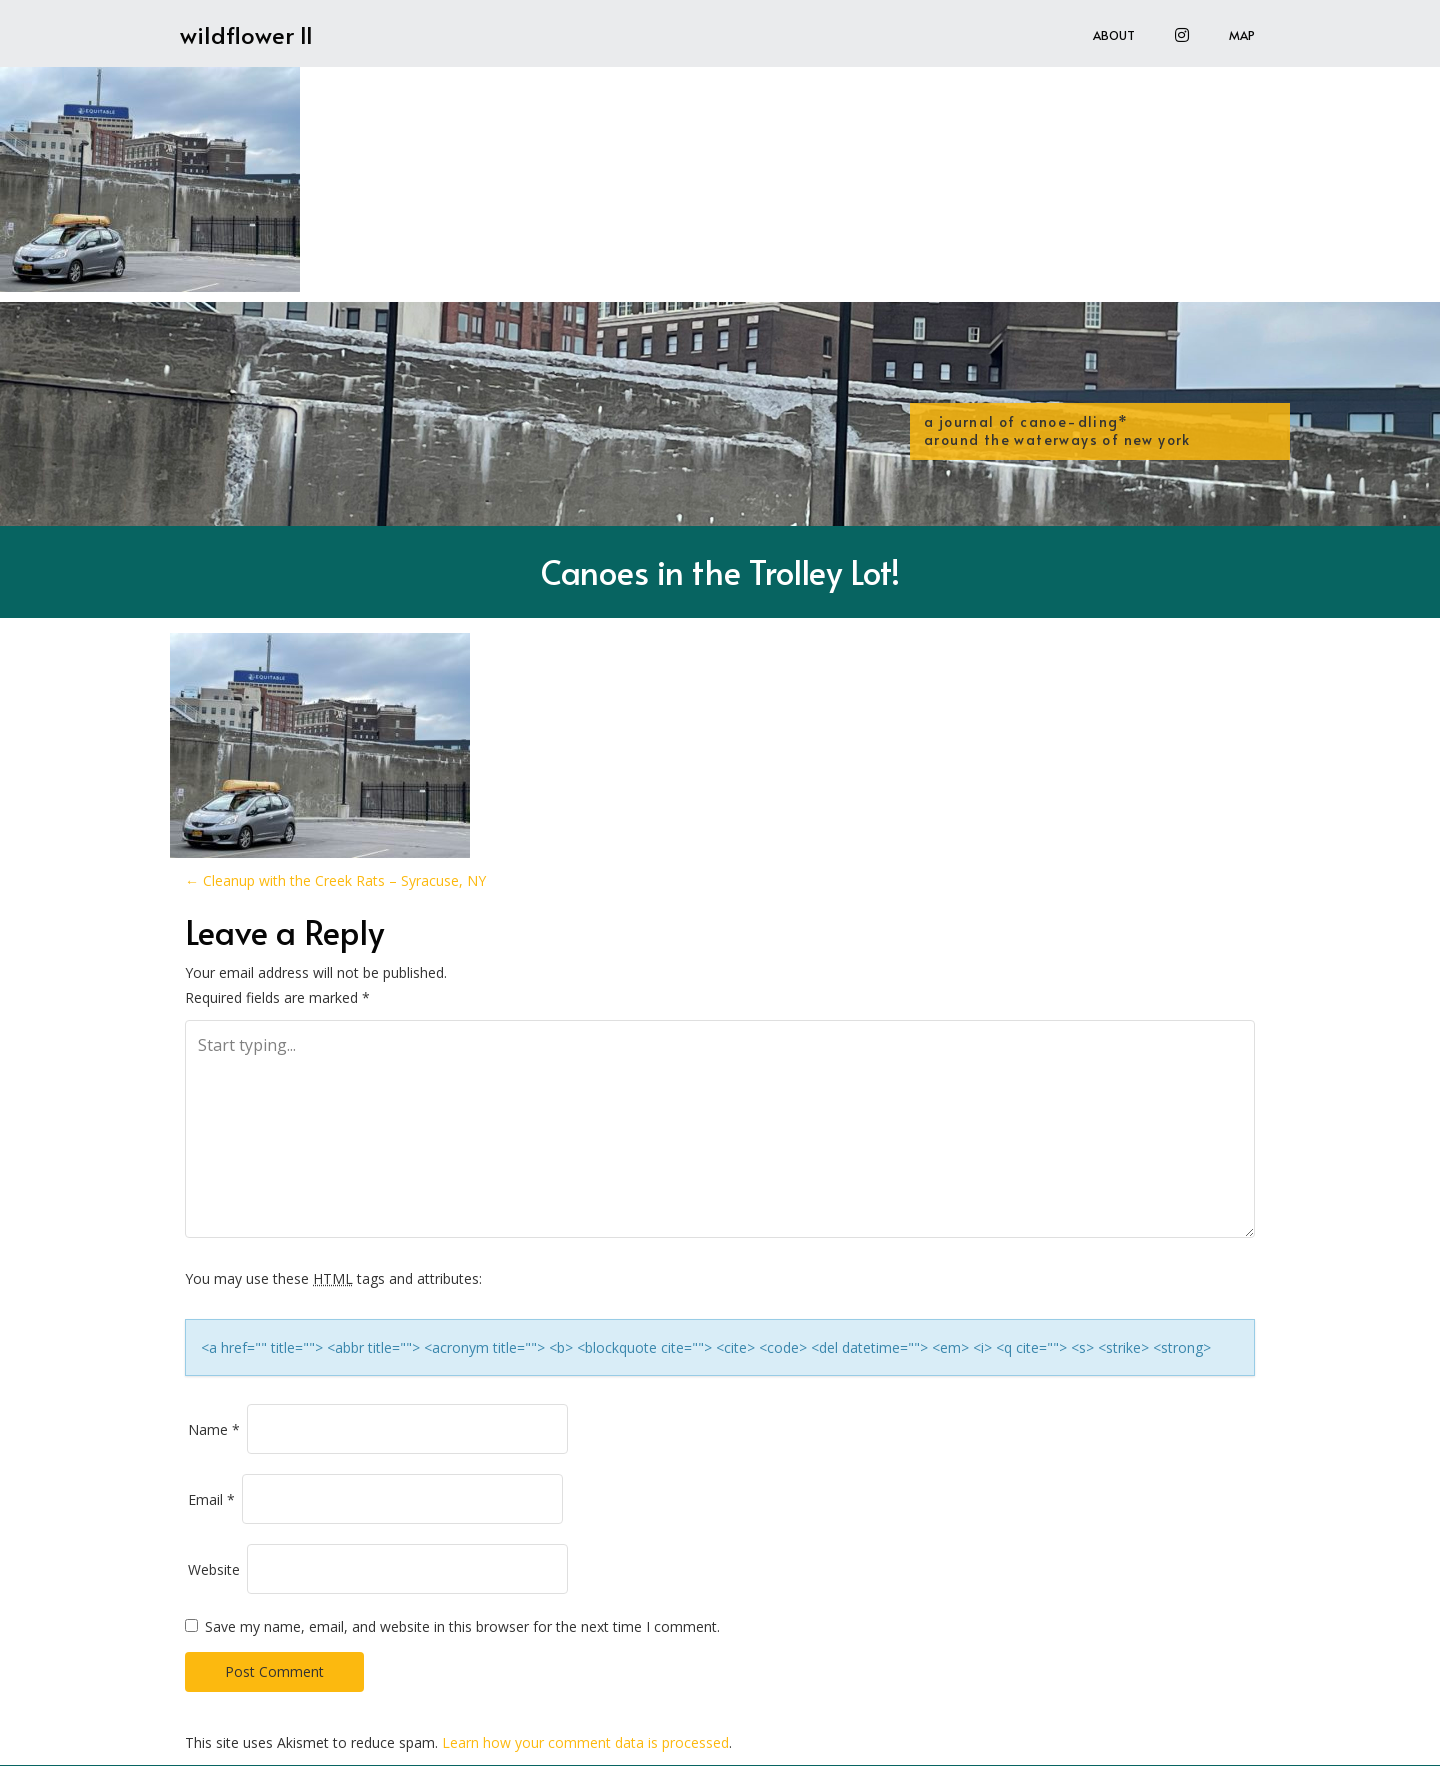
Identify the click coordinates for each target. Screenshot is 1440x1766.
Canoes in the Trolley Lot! (720, 571)
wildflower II (246, 34)
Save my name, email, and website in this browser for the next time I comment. (462, 1626)
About (1114, 35)
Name (214, 1429)
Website (214, 1569)
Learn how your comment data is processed (585, 1742)
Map (1242, 35)
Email (211, 1499)
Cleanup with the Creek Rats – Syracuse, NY (335, 880)
